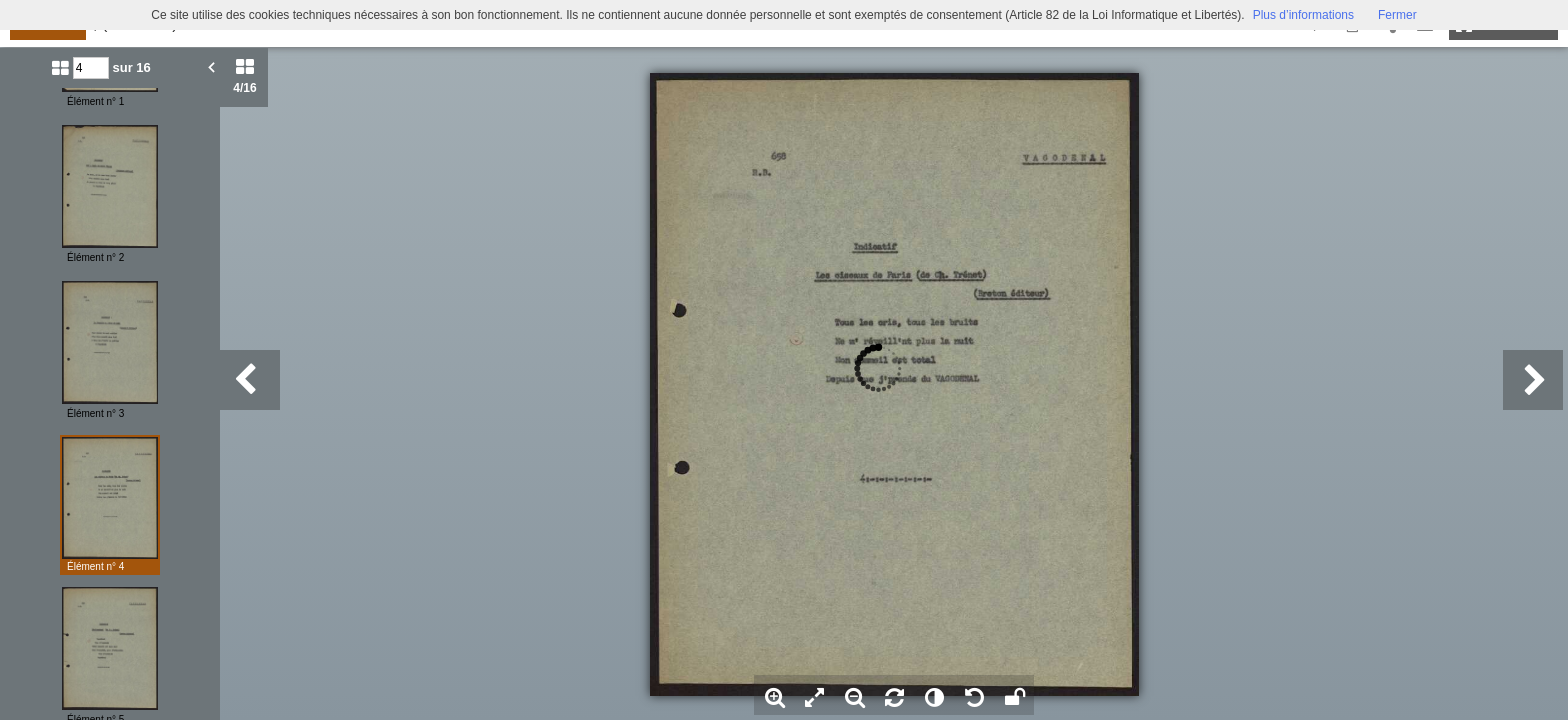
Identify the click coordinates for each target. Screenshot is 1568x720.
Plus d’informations (1303, 15)
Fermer (1397, 15)
